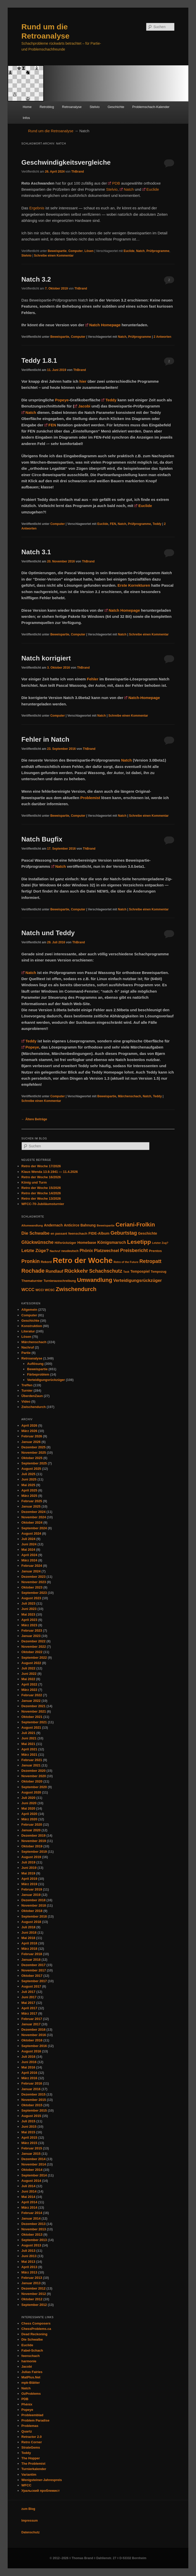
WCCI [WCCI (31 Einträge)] (39, 1290)
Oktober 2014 (31, 2170)
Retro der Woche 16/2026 (41, 1177)
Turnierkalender (33, 2469)
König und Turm (34, 1182)
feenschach (30, 2356)
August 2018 (31, 1922)
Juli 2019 (28, 1862)
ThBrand (77, 171)
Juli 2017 (28, 1992)
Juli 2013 (28, 2251)
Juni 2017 (28, 1997)
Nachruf (27, 1347)
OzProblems (31, 2394)
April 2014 (29, 2202)
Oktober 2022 (31, 1652)
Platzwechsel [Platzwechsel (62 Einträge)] (106, 1250)
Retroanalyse (72, 107)
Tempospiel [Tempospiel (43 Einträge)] (140, 1271)
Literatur (28, 1331)
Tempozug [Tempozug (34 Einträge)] (158, 1271)
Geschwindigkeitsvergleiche (66, 162)
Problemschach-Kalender (150, 107)
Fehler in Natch (45, 739)
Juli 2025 (28, 1474)
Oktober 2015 (31, 2105)
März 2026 (29, 1431)
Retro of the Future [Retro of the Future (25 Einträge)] (126, 1261)
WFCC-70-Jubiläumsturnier (42, 1204)
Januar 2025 (31, 1506)
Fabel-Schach (32, 2350)
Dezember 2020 (33, 1771)
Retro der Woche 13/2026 (41, 1198)
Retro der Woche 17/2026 (41, 1166)
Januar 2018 (31, 1959)
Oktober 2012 (31, 2299)
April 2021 (29, 1749)
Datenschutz (30, 2532)
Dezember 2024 (33, 1512)
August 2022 (31, 1663)
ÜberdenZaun (32, 1396)
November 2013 (33, 2229)
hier (83, 381)
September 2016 (34, 2046)
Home (27, 107)
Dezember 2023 (33, 1577)
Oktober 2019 (31, 1846)
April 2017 (29, 2008)
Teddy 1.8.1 (39, 360)
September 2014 (34, 2175)
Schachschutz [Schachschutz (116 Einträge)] (105, 1271)
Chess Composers (36, 2323)
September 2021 (34, 1722)
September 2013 (34, 2240)
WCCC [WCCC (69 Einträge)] (27, 1289)
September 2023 (34, 1593)
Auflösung (35, 1364)
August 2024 (31, 1533)
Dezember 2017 (33, 1965)
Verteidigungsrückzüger (46, 1380)
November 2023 (33, 1582)
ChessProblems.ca (36, 2329)
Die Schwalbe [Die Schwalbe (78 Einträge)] (35, 1233)
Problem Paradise (35, 2420)
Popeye (62, 400)
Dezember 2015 (33, 2094)
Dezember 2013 (33, 2224)
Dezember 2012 (33, 2288)
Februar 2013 (31, 2278)
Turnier (27, 1390)
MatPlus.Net (30, 2377)
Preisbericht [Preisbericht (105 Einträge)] (134, 1250)
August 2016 (31, 2051)
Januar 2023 (31, 1636)
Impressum (29, 2520)
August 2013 (31, 2245)
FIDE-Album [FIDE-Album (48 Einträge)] (98, 1233)
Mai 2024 (28, 1549)
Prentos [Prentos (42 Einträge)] (155, 1251)
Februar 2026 (31, 1436)
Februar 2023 (31, 1630)
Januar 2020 (31, 1830)
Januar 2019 (31, 1895)
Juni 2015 (28, 2126)
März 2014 (29, 2207)
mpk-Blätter (30, 2383)
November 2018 (33, 1905)
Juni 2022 (28, 1674)
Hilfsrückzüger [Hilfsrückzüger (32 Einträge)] (65, 1243)
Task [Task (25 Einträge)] (126, 1271)
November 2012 (33, 2294)
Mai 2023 (28, 1614)
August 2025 (31, 1469)
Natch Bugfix (41, 839)
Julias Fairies (31, 2372)
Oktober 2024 (31, 1522)
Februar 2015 (31, 2148)
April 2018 (29, 1943)
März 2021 (29, 1754)
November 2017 (33, 1970)
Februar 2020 (31, 1824)
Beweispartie (57, 251)
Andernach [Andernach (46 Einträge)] (53, 1225)
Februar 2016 (31, 2083)
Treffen (26, 1385)
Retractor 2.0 (31, 2437)
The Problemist (33, 2463)
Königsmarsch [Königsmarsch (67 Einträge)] (111, 1242)
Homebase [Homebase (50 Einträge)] (86, 1243)
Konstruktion (31, 1326)
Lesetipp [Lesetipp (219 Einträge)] (139, 1241)
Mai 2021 (28, 1744)
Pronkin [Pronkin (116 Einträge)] (30, 1261)
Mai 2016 (28, 2067)
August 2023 (31, 1598)
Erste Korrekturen (134, 585)
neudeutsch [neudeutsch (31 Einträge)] (70, 1251)
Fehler (92, 679)
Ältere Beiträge (34, 1119)
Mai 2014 (28, 2197)
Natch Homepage (105, 325)
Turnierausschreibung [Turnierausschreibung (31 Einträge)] (60, 1281)
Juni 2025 (28, 1479)
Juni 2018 (28, 1932)
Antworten (162, 337)
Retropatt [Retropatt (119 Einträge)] (150, 1261)
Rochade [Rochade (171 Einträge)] (33, 1271)
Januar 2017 (31, 2024)
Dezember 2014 (33, 2159)
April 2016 (29, 2073)
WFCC (26, 2485)
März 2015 (29, 2143)
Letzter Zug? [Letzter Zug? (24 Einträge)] (160, 1242)
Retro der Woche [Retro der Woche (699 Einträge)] (83, 1260)
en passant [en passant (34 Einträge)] (59, 1233)
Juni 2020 (28, 1803)
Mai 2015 (28, 2132)
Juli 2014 (28, 2186)
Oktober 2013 (31, 2234)
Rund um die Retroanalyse (51, 131)
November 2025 (33, 1452)
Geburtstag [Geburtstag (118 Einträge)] (124, 1233)
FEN (52, 425)
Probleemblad (32, 2415)
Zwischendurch (33, 1407)
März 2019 (29, 1884)
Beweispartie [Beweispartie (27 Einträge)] (106, 1225)
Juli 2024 (28, 1539)
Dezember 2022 (33, 1641)
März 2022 (29, 1690)
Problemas (29, 2426)
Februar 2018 (31, 1954)
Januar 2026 (31, 1442)
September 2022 (34, 1657)
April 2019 (29, 1879)
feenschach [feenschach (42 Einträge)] (77, 1233)
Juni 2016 (28, 2062)
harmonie (28, 2361)
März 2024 (29, 1560)
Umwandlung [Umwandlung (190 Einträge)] (94, 1280)
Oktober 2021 (31, 1717)
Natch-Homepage (144, 697)
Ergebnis (36, 208)
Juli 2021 (28, 1733)
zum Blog (28, 2509)
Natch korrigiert (46, 658)
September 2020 (34, 1787)
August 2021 (31, 1727)
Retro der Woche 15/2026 (41, 1188)
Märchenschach (129, 1096)
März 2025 (29, 1496)
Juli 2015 (28, 2121)
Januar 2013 (31, 2283)
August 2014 (31, 2181)
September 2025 (34, 1463)
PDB (116, 183)
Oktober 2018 (31, 1911)
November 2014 (33, 2164)
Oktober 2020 (31, 1781)
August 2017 (31, 1986)
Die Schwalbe (32, 2339)
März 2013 (29, 2272)
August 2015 (31, 2116)
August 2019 (31, 1857)
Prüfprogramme (157, 251)
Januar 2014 (31, 2218)
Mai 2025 (28, 1485)
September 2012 (34, 2305)
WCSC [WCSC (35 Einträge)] (50, 1290)
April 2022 (29, 1684)
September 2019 (34, 1851)
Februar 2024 (31, 1566)
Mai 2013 (28, 2262)
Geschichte (116, 107)
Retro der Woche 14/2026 (41, 1193)
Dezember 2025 (33, 1447)
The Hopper (30, 2458)
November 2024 (33, 1517)
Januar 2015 (31, 2154)
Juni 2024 (28, 1544)
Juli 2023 (28, 1603)
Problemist (90, 798)
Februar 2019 (31, 1889)
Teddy (110, 400)
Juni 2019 (28, 1868)
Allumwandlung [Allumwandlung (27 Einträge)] (32, 1225)
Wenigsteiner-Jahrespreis (41, 2480)
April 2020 (29, 1814)
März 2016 (29, 2078)
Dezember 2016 (33, 2029)
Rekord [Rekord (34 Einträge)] (46, 1262)
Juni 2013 (28, 2256)
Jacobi (84, 406)
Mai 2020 (28, 1808)
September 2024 (34, 1528)
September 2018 (34, 1916)
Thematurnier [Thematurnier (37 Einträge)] (32, 1281)
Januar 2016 (31, 2089)
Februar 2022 (31, 1695)
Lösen (88, 251)
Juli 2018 (28, 1927)
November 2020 (33, 1776)
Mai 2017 (28, 2003)
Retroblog (47, 107)
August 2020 (31, 1792)
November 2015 (33, 2100)
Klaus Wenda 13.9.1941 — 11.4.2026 (49, 1172)
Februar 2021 (31, 1760)
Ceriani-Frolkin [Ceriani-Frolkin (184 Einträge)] (135, 1224)
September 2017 (34, 1981)
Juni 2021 (28, 1738)
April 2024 (29, 1555)
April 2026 (29, 1425)
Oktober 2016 (31, 2040)
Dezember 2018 (33, 1900)
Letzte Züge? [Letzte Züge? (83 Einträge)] (35, 1250)
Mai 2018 (28, 1938)
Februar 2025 (31, 1501)
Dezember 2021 (33, 1706)
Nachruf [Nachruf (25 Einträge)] (55, 1251)
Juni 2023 (28, 1609)
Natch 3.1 (36, 552)
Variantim (28, 2474)
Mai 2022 (28, 1679)
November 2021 (33, 1711)
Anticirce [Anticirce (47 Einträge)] (71, 1225)
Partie (26, 1353)
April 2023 (29, 1620)
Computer (75, 251)
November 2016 (33, 2035)
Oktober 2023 (31, 1587)
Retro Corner (31, 2442)
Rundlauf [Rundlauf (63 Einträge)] (54, 1271)
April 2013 (29, 2267)
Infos (26, 118)
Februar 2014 (31, 2213)
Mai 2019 (28, 1873)
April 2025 (29, 1490)
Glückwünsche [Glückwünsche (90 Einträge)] (37, 1242)
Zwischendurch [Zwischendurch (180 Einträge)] (76, 1289)
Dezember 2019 (33, 1835)
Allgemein (29, 1309)
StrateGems (30, 2447)
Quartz (26, 2431)
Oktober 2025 (31, 1458)
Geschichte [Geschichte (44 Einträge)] (147, 1233)
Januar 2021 (31, 1765)
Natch (129, 189)
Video (25, 1401)
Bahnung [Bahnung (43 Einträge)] (88, 1225)
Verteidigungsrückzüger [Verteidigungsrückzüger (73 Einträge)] (137, 1280)
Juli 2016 (28, 2057)
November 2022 (33, 1646)
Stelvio (95, 107)
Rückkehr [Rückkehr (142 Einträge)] (76, 1271)
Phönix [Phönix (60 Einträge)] (86, 1250)
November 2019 (33, 1841)
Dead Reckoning (34, 2334)
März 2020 (29, 1819)
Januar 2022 (31, 1701)
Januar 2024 (31, 1571)
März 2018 (29, 1949)
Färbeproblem (38, 1374)
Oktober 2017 (31, 1976)
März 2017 (29, 2013)
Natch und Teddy (48, 933)
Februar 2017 (31, 2019)
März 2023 (29, 1625)
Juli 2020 (28, 1798)
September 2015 (34, 2110)
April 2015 (29, 2137)
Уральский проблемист (40, 2491)
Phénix (26, 2404)
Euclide (152, 189)
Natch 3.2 (36, 279)
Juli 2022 (28, 1668)
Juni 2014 (28, 2191)
